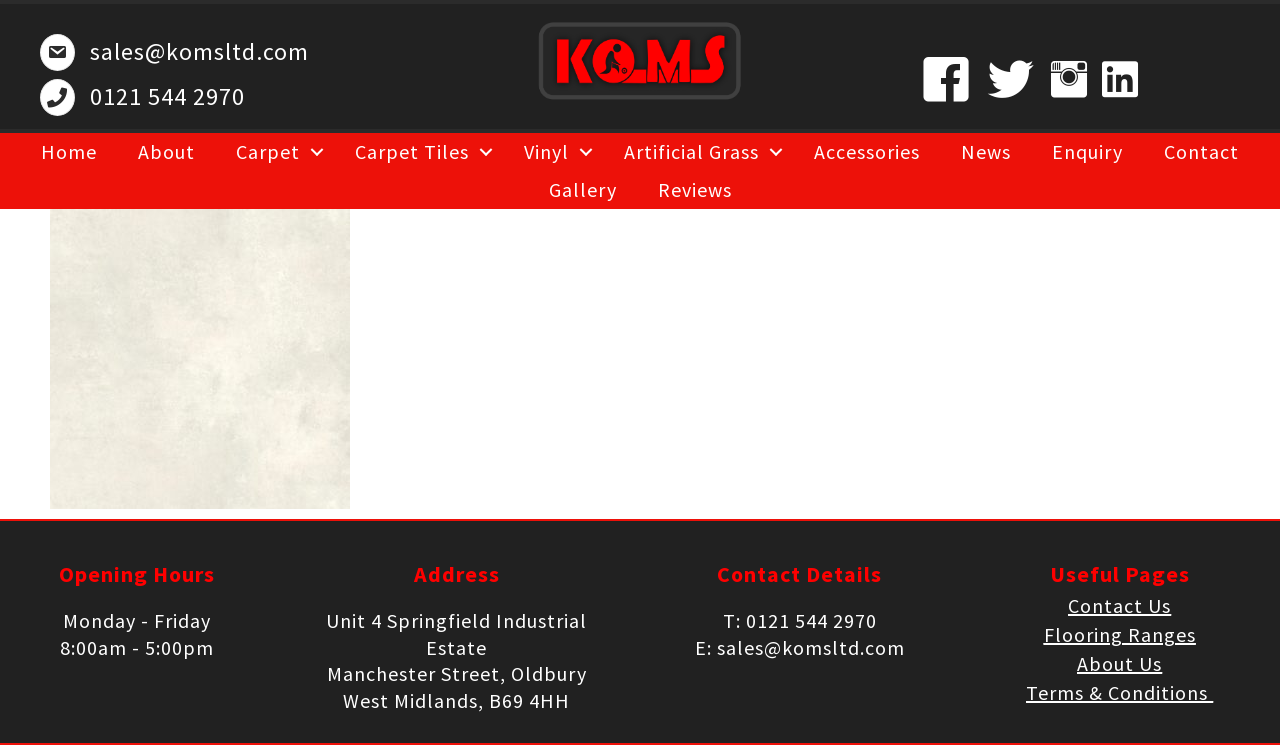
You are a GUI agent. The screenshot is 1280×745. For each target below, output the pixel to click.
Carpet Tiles (412, 151)
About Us (1119, 663)
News (986, 151)
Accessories (867, 151)
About (166, 151)
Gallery (583, 189)
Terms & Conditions (1119, 692)
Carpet (268, 151)
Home (69, 151)
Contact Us (1119, 605)
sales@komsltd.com (199, 51)
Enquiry (1087, 151)
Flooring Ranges (1120, 634)
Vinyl (546, 151)
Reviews (695, 189)
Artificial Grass (691, 151)
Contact (1201, 151)
